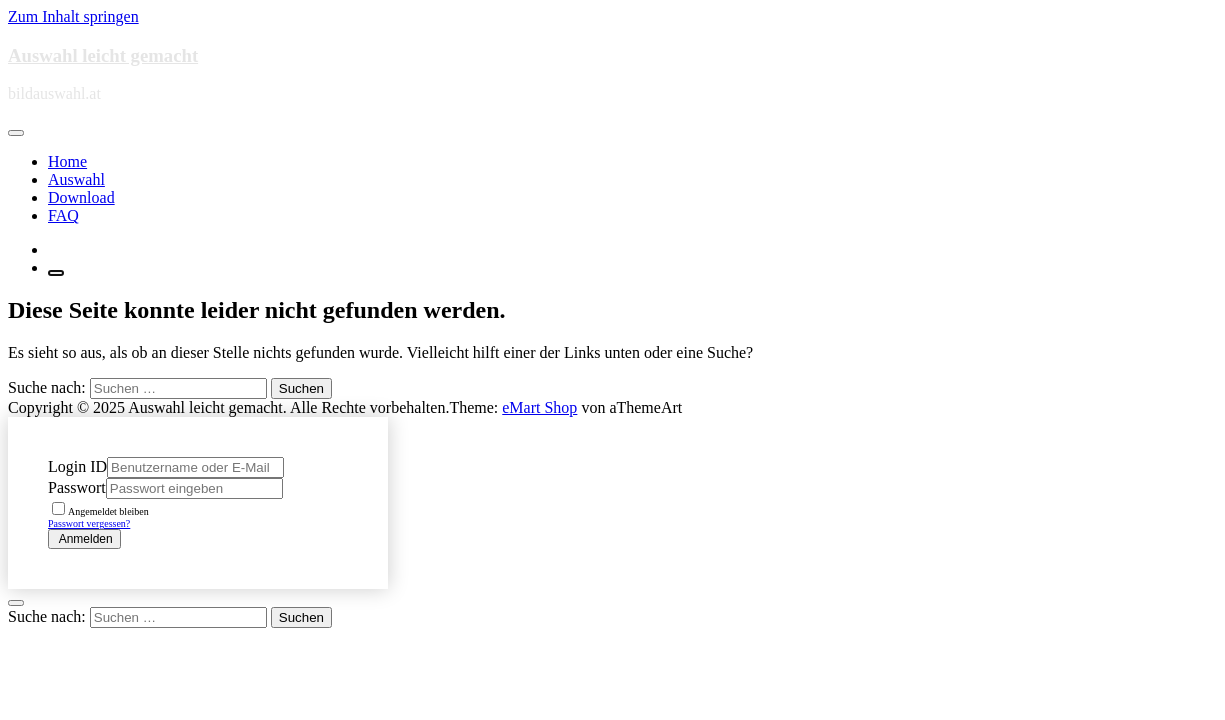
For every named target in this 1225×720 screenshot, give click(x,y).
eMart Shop (539, 407)
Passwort (77, 487)
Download (81, 197)
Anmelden (84, 539)
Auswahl (76, 179)
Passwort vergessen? (89, 523)
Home (67, 161)
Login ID (77, 466)
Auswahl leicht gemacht (103, 55)
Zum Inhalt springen (73, 16)
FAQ (63, 215)
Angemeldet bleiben (100, 511)
